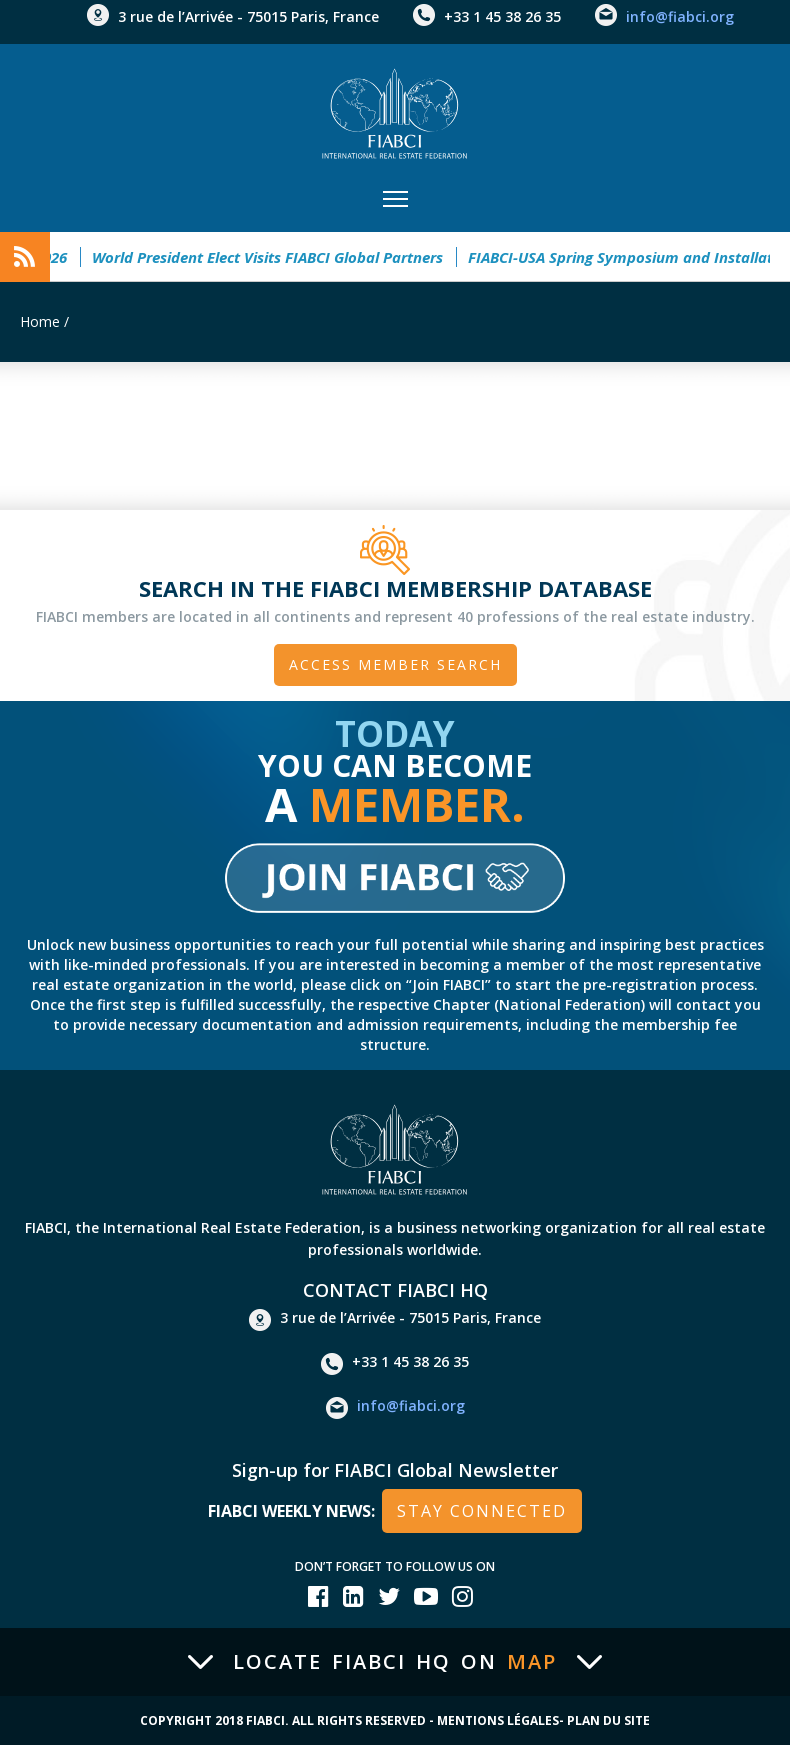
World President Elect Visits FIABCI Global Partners (275, 257)
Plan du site (608, 1720)
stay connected (482, 1511)
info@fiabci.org (680, 16)
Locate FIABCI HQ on (395, 1662)
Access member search (395, 664)
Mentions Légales (498, 1720)
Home (40, 321)
